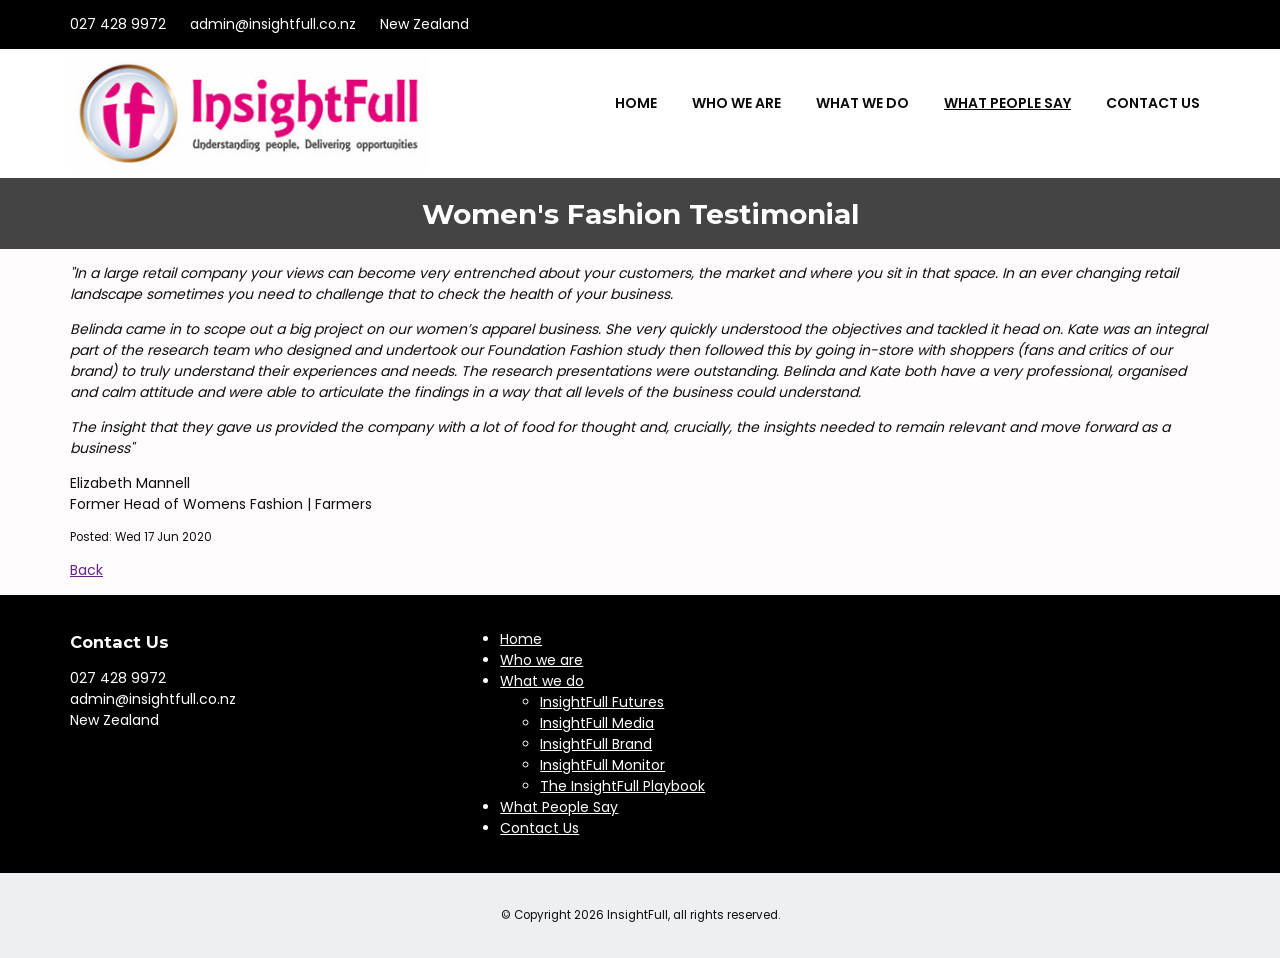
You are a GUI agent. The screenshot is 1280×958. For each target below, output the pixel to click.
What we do (862, 103)
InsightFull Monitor (602, 765)
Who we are (736, 103)
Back (86, 570)
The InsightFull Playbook (622, 786)
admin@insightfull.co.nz (273, 24)
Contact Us (1153, 103)
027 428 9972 (118, 24)
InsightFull (637, 915)
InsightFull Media (597, 723)
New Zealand (424, 24)
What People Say (1007, 103)
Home (636, 103)
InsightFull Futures (602, 702)
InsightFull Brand (596, 744)
